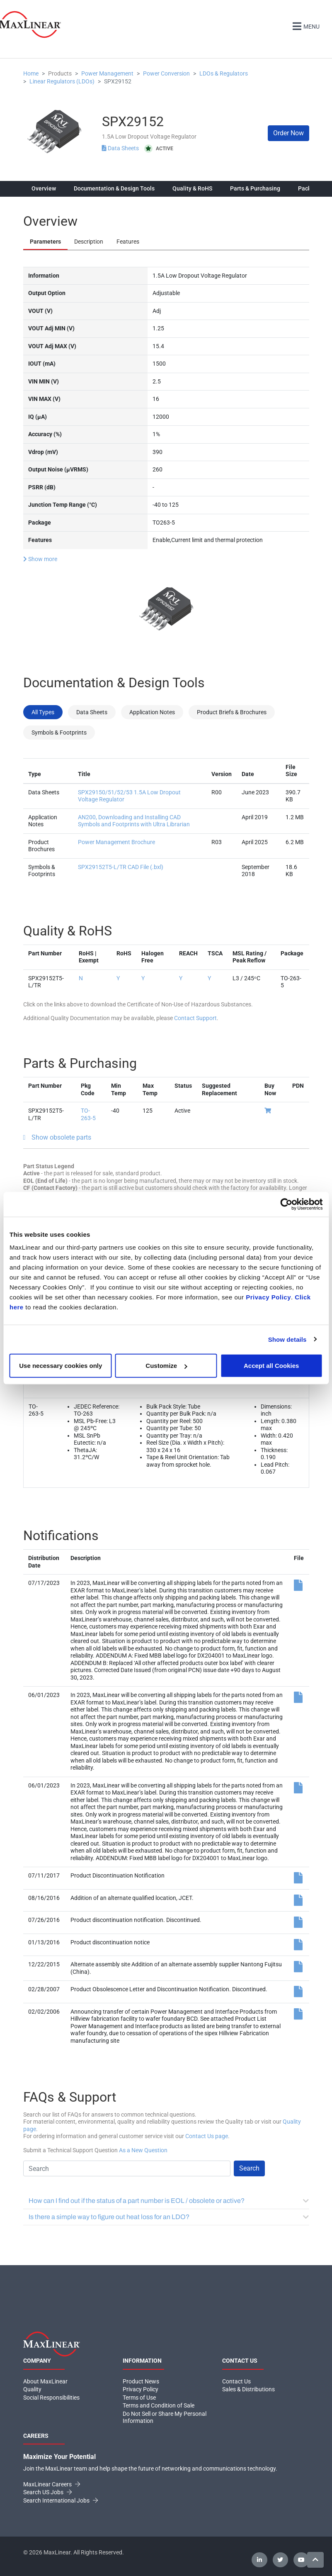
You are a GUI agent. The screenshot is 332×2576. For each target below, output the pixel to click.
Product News (141, 2381)
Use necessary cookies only (60, 1365)
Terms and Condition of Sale (158, 2405)
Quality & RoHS (192, 188)
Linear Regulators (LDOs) (62, 81)
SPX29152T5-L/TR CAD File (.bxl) (120, 866)
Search (249, 2168)
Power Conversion (166, 73)
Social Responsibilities (51, 2397)
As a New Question (143, 2149)
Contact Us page (206, 2136)
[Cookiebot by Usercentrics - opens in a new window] (286, 1204)
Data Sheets (121, 148)
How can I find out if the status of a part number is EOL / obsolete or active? (169, 2200)
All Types (43, 711)
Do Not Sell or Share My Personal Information (164, 2417)
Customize (166, 1365)
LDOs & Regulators (223, 73)
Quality (32, 2389)
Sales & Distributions (248, 2389)
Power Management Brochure (116, 841)
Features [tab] (127, 241)
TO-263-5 (88, 1114)
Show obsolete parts (61, 1137)
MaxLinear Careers (51, 2484)
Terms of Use (139, 2397)
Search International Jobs (60, 2500)
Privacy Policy (268, 1297)
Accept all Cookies (271, 1365)
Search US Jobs (47, 2492)
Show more (40, 558)
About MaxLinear (45, 2381)
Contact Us (236, 2381)
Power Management (107, 73)
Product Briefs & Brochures (232, 711)
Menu (305, 25)
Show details (287, 1339)
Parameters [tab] (45, 241)
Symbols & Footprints (59, 732)
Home (31, 73)
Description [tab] (88, 241)
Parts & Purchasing (255, 188)
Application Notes (152, 711)
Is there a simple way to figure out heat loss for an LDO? (169, 2216)
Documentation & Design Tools (114, 188)
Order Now (288, 133)
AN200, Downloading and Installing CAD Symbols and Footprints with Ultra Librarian (134, 820)
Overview (44, 188)
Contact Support (195, 1018)
